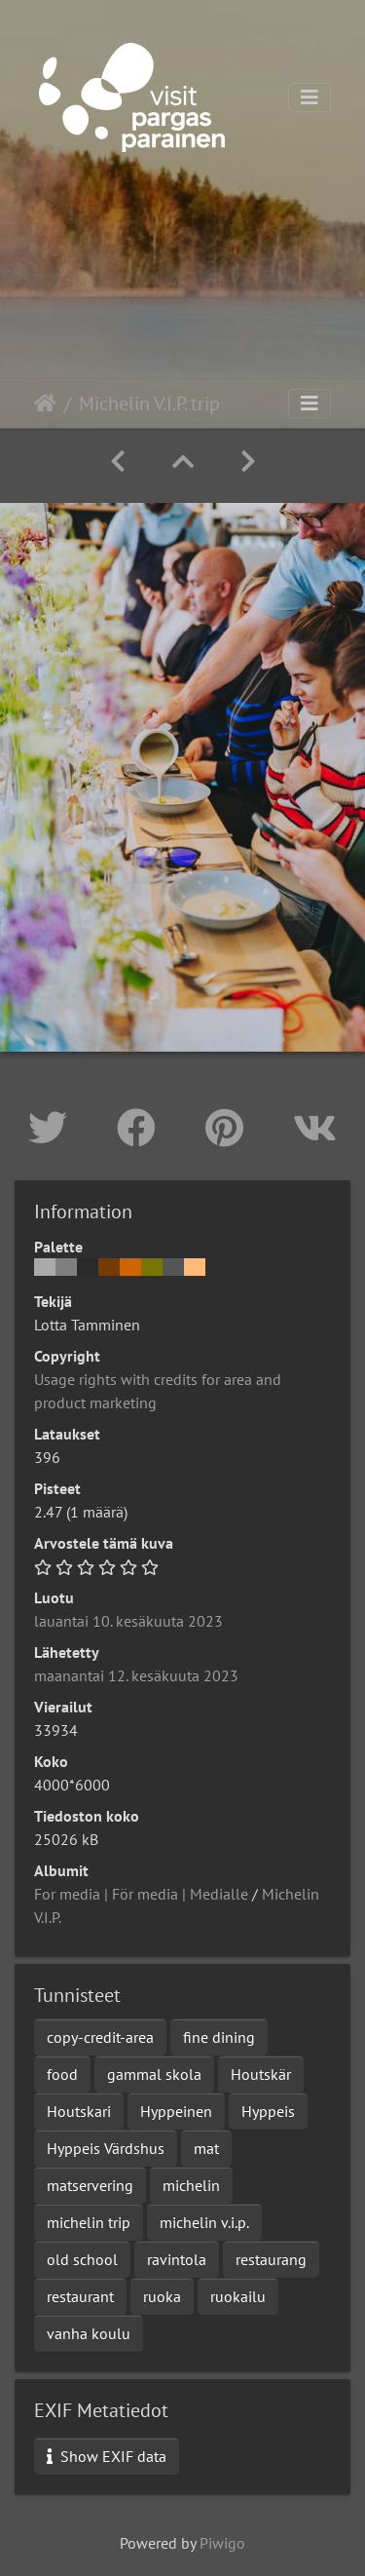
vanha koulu (88, 2333)
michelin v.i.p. (204, 2222)
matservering (90, 2185)
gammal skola (154, 2074)
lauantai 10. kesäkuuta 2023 (128, 1621)
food (62, 2074)
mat (206, 2148)
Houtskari (79, 2111)
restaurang (271, 2259)
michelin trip (88, 2222)
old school (82, 2259)
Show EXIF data (106, 2456)
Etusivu (45, 403)
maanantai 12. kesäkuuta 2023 (136, 1675)
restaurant (80, 2296)
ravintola (176, 2259)
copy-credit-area (100, 2037)
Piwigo (222, 2543)
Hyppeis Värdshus (105, 2148)
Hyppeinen (176, 2111)
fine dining (219, 2037)
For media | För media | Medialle (141, 1893)
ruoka (162, 2296)
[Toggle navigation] (309, 97)
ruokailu (238, 2296)
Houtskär (261, 2074)
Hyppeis (268, 2111)
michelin (191, 2185)
